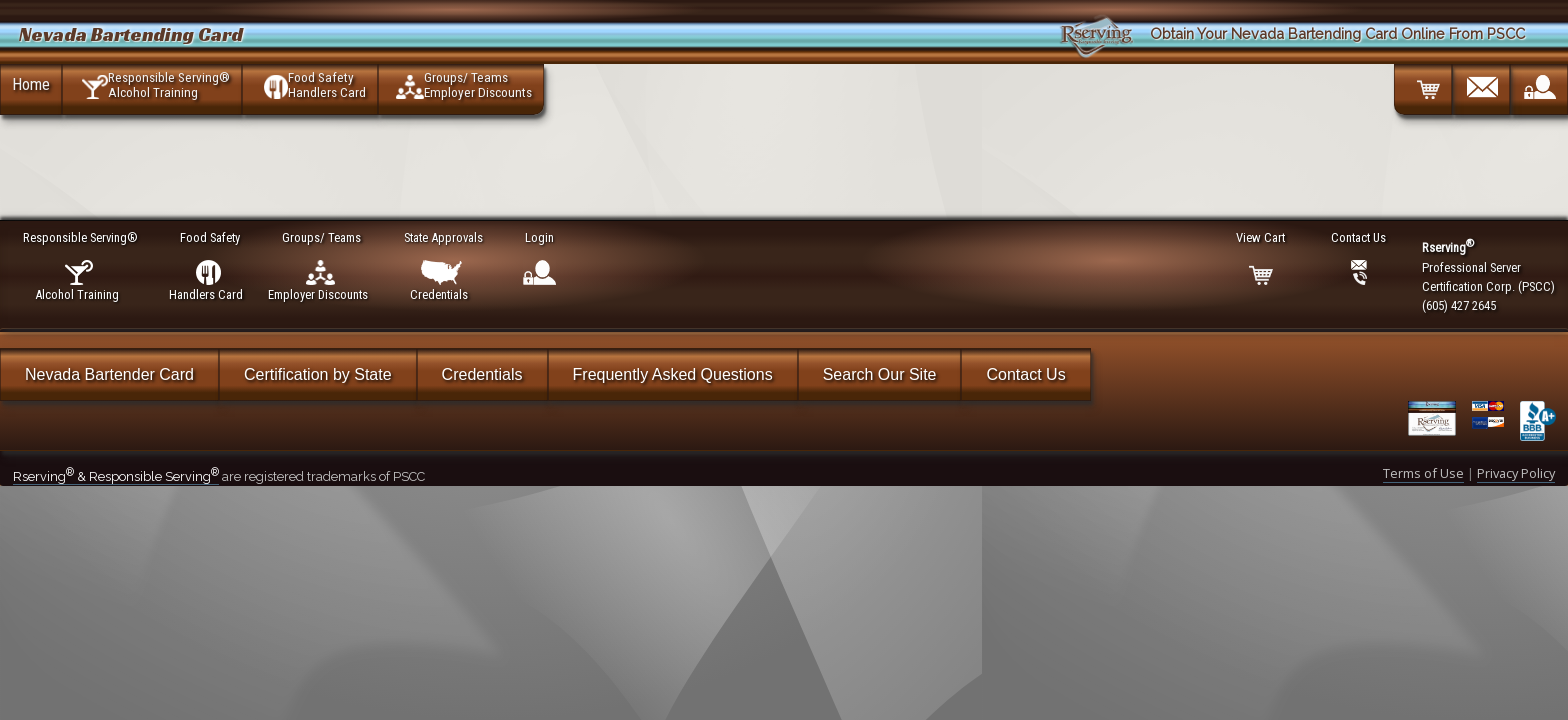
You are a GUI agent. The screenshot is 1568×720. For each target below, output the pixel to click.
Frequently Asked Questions (673, 374)
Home (31, 84)
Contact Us (1025, 374)
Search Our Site (880, 374)
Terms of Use (1423, 473)
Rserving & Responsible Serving (116, 476)
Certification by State (318, 374)
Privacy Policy (1516, 473)
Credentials (482, 374)
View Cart (1261, 237)
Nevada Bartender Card (109, 374)
